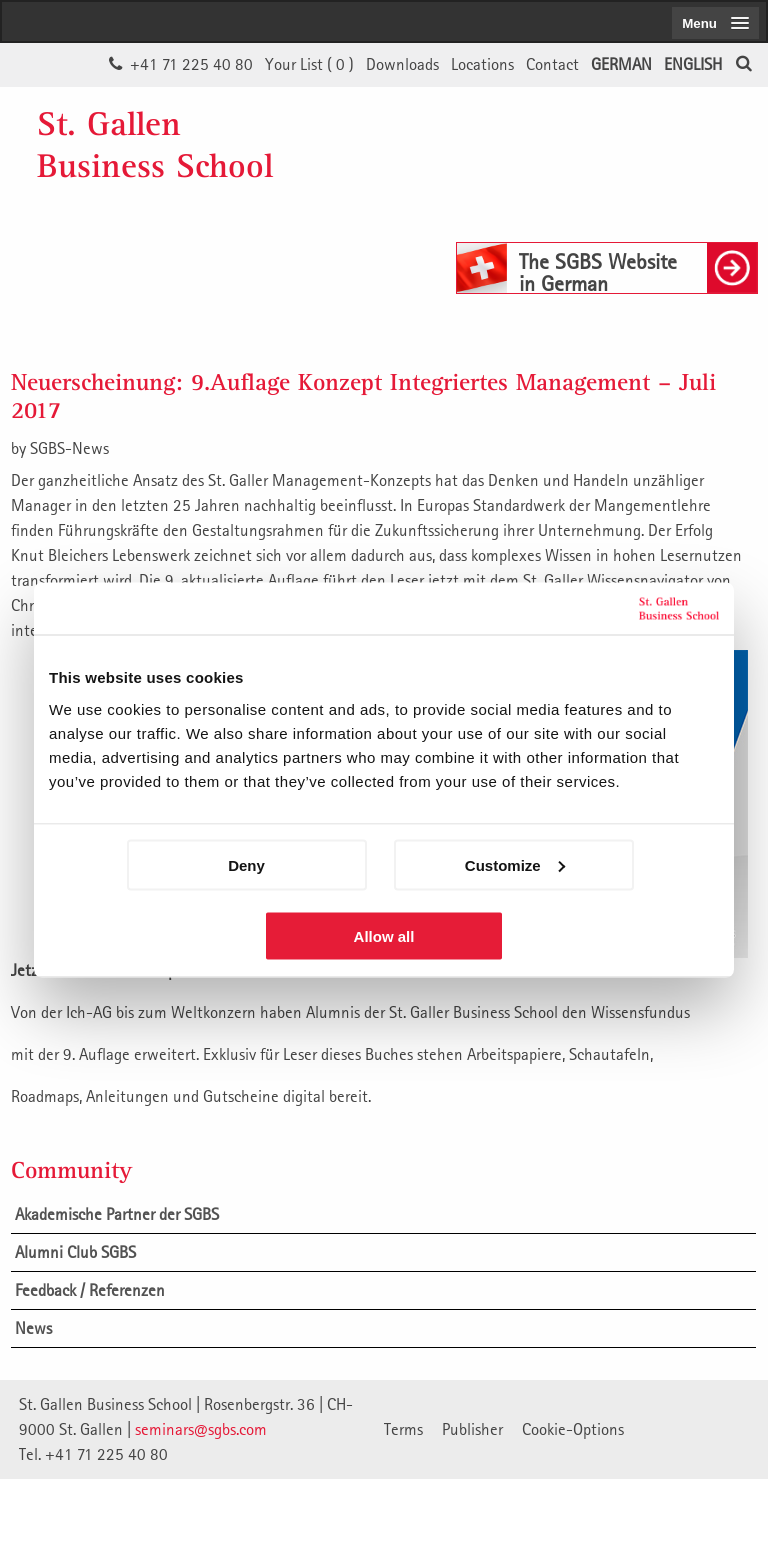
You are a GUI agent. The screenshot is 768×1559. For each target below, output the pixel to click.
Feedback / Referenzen (90, 1290)
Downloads (402, 64)
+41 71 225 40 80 (191, 64)
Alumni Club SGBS (75, 1252)
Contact (552, 64)
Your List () (309, 64)
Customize (515, 864)
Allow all (384, 935)
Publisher (472, 1429)
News (33, 1328)
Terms (403, 1429)
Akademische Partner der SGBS (117, 1214)
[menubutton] (715, 23)
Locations (482, 64)
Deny (246, 864)
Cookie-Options (573, 1429)
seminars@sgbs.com (201, 1429)
